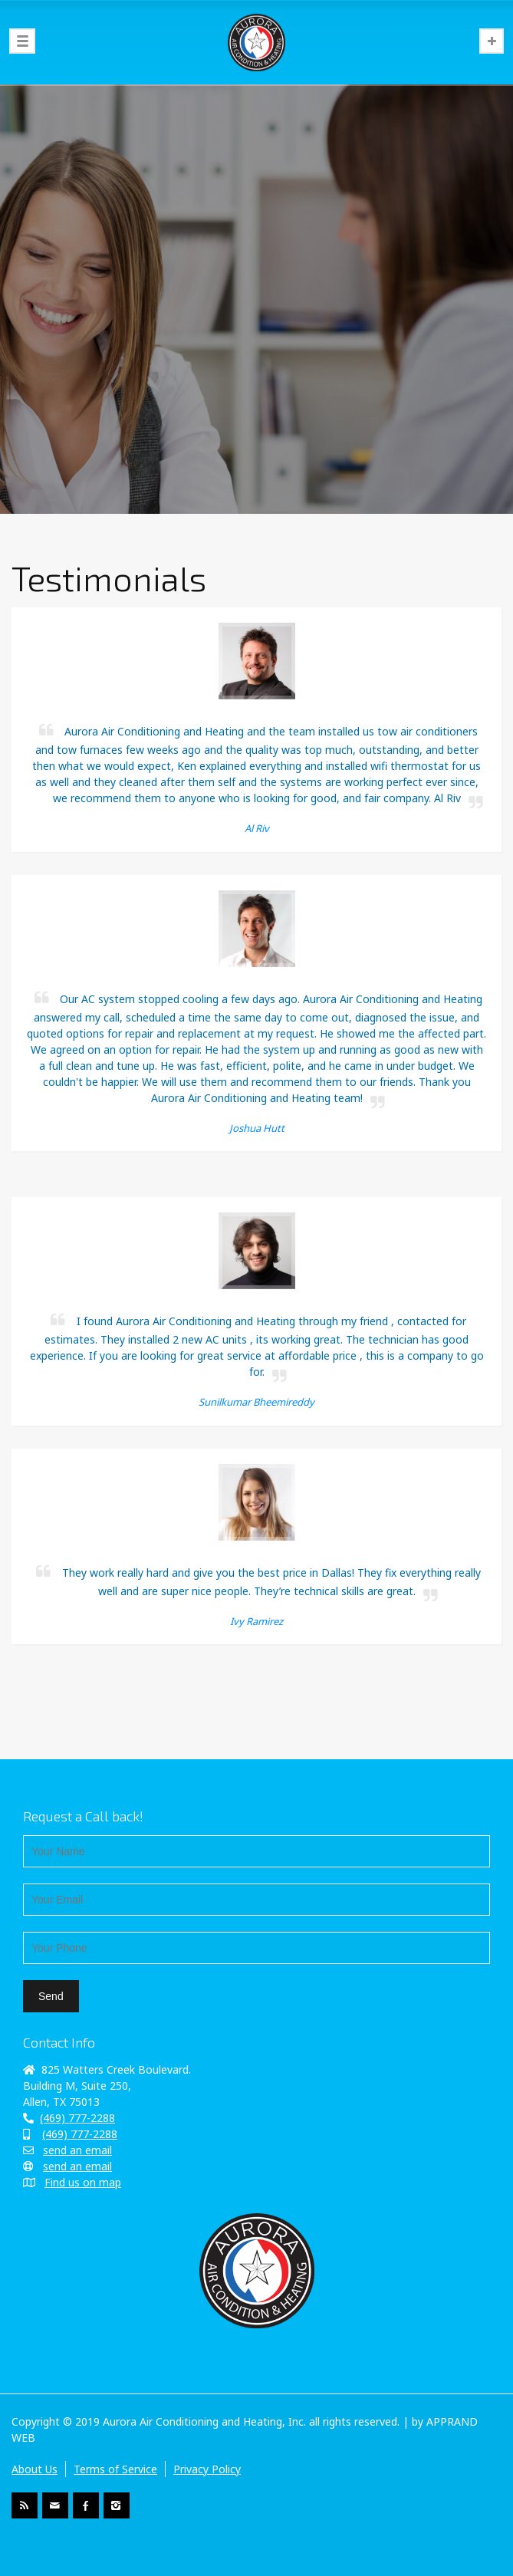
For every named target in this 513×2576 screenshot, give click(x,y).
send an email (77, 2150)
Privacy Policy (207, 2469)
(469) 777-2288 (77, 2117)
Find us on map (82, 2182)
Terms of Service (115, 2469)
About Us (35, 2469)
